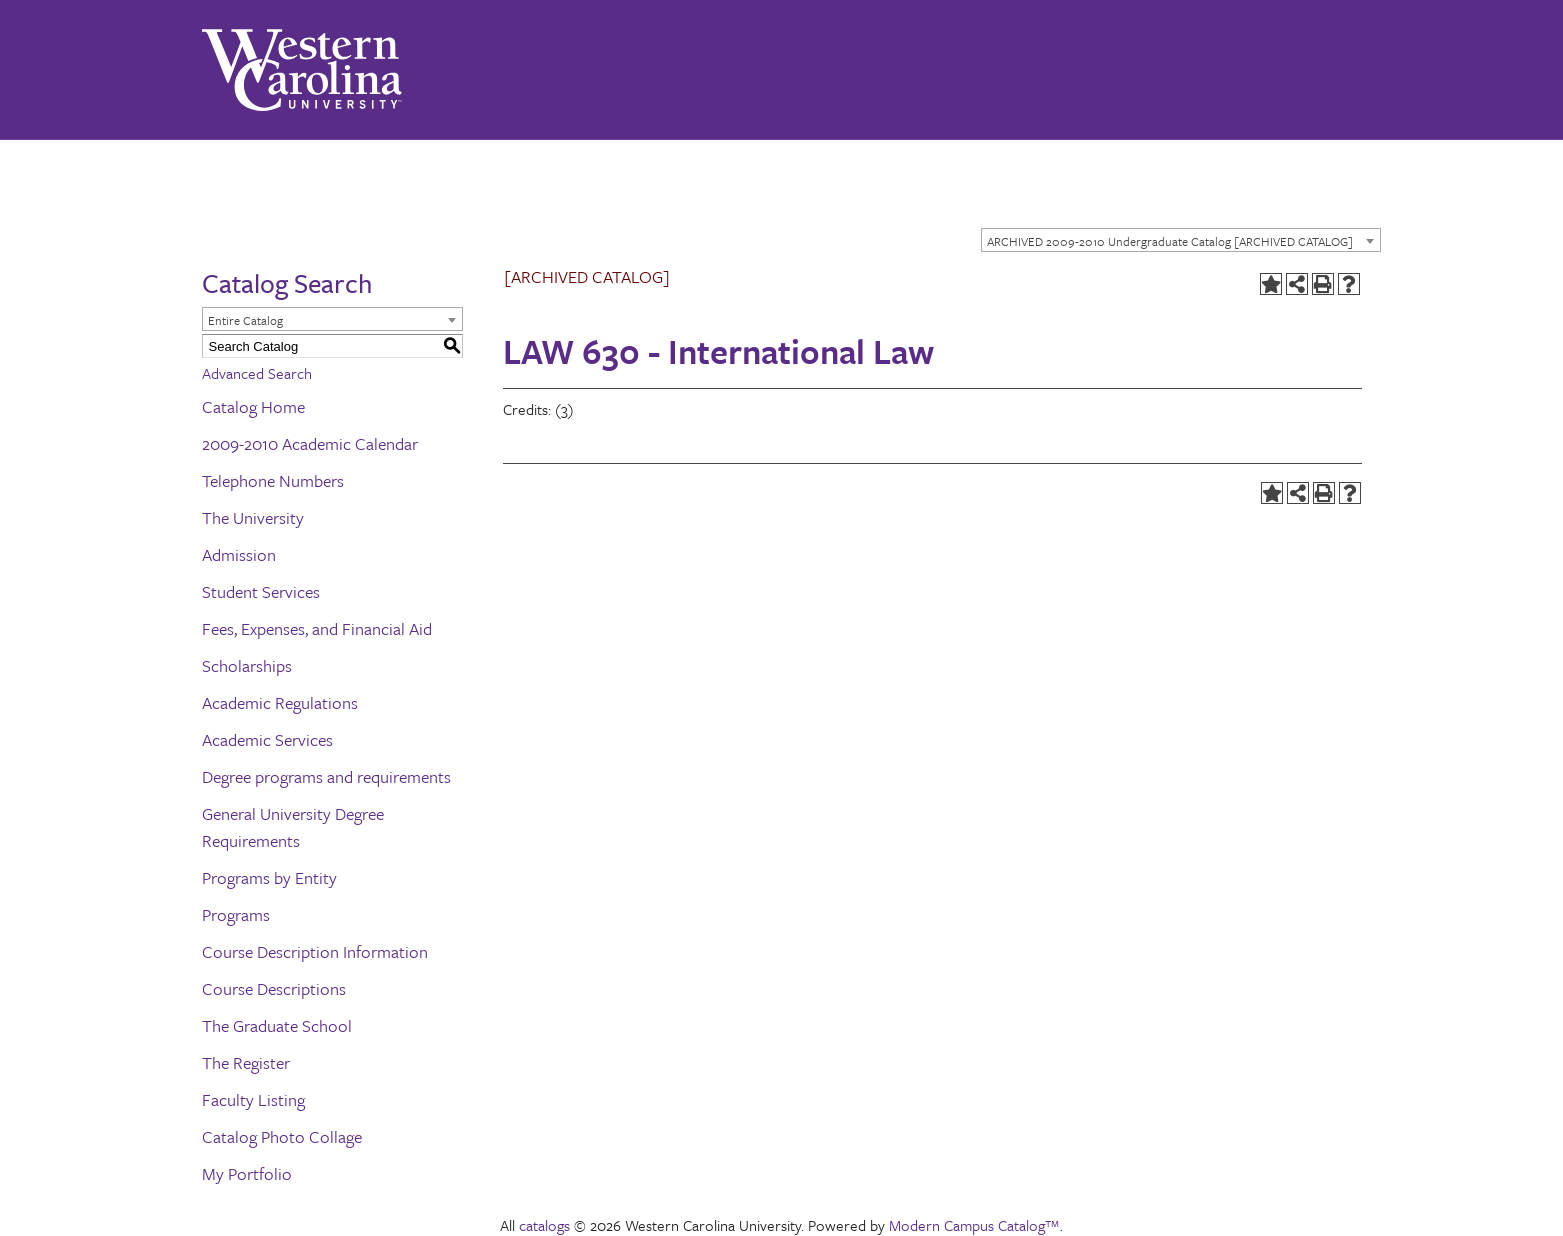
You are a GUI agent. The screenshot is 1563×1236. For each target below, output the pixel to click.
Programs (236, 914)
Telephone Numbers (273, 480)
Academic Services (267, 739)
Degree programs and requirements (326, 776)
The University (253, 517)
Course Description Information (315, 951)
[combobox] (1181, 240)
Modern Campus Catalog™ (974, 1225)
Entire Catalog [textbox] (245, 320)
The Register (246, 1062)
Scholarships (247, 665)
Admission (239, 554)
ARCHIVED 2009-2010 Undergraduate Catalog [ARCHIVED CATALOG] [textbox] (1170, 241)
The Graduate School (277, 1025)
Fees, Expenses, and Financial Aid (317, 628)
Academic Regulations (280, 702)
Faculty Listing (253, 1099)
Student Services (261, 591)
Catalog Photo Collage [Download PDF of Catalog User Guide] (282, 1136)
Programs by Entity (269, 877)
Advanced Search (257, 373)
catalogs (544, 1225)
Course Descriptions (274, 988)
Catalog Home (253, 406)
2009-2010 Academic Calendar (310, 443)
